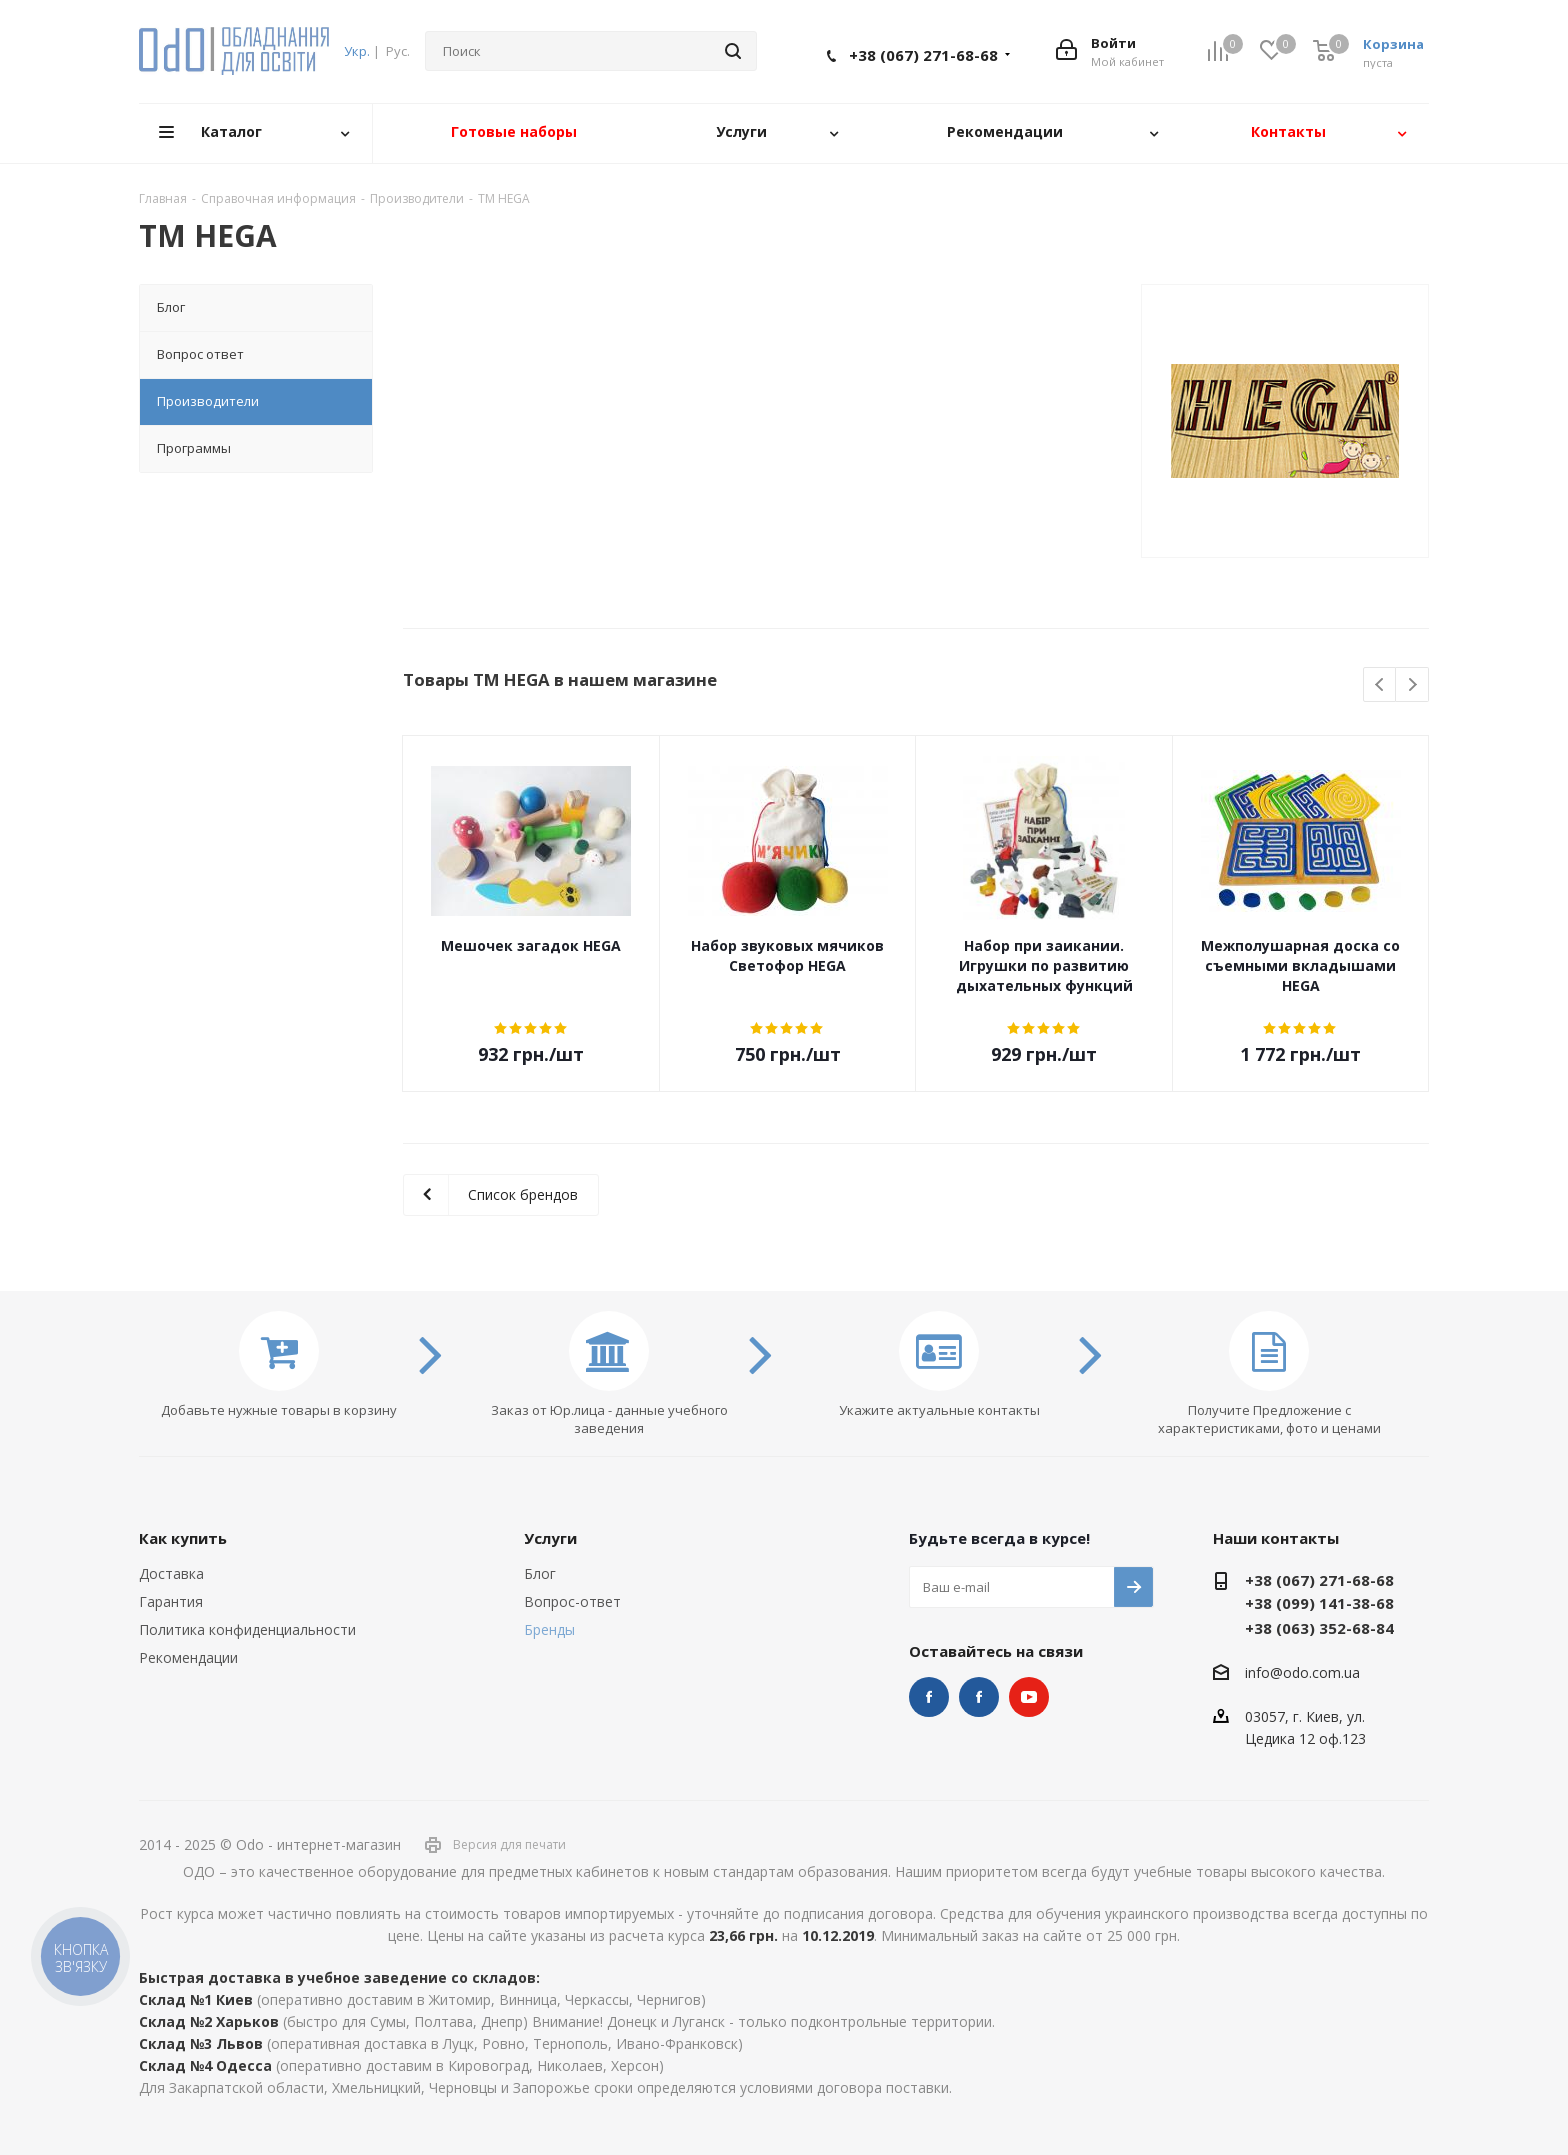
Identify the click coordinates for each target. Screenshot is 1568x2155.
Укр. (357, 51)
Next (1412, 685)
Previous (1380, 685)
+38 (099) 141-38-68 (1319, 1603)
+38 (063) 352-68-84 (1319, 1628)
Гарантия (171, 1601)
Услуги (550, 1538)
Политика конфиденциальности (247, 1629)
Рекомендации (188, 1657)
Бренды (549, 1629)
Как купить (183, 1538)
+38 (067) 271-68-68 (923, 55)
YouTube (1029, 1697)
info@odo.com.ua (1302, 1672)
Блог (540, 1573)
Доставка (171, 1573)
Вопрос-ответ (572, 1601)
